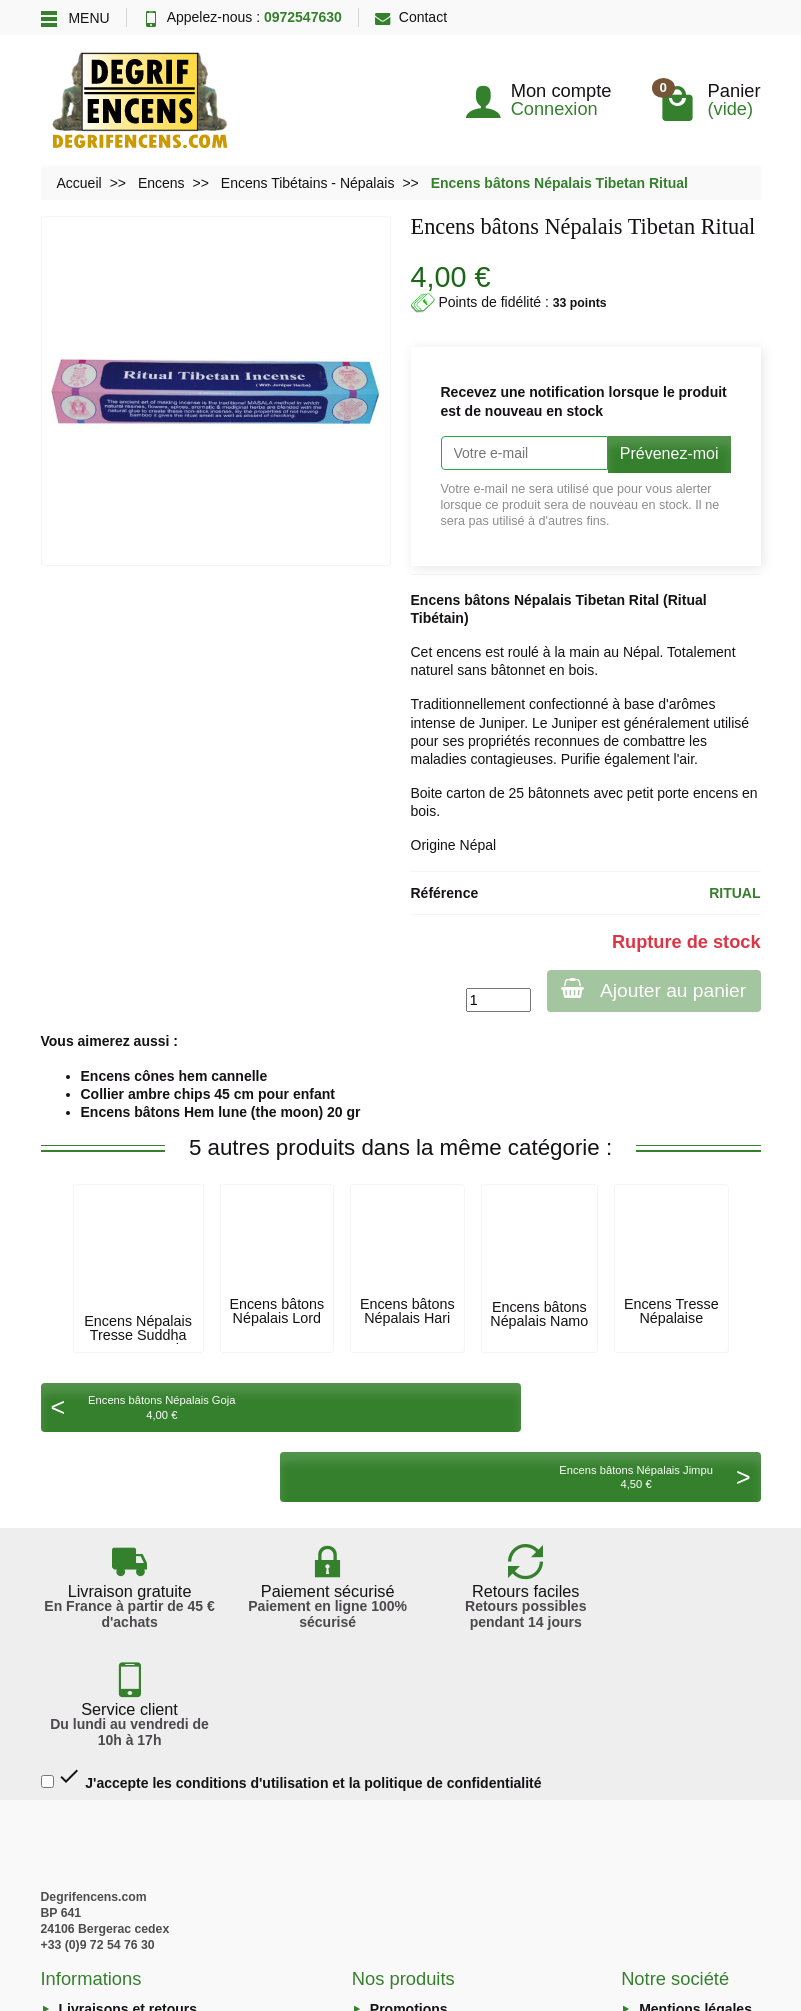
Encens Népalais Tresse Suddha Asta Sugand (138, 1335)
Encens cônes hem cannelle (174, 1076)
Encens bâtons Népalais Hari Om (407, 1318)
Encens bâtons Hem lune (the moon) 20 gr (221, 1112)
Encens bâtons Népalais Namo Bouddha (539, 1321)
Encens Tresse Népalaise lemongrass (671, 1318)
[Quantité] (494, 1000)
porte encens (697, 793)
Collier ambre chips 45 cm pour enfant (208, 1094)
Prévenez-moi (669, 453)
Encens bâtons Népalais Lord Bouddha (276, 1318)
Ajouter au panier (651, 989)
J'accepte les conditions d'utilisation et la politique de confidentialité (291, 1591)
